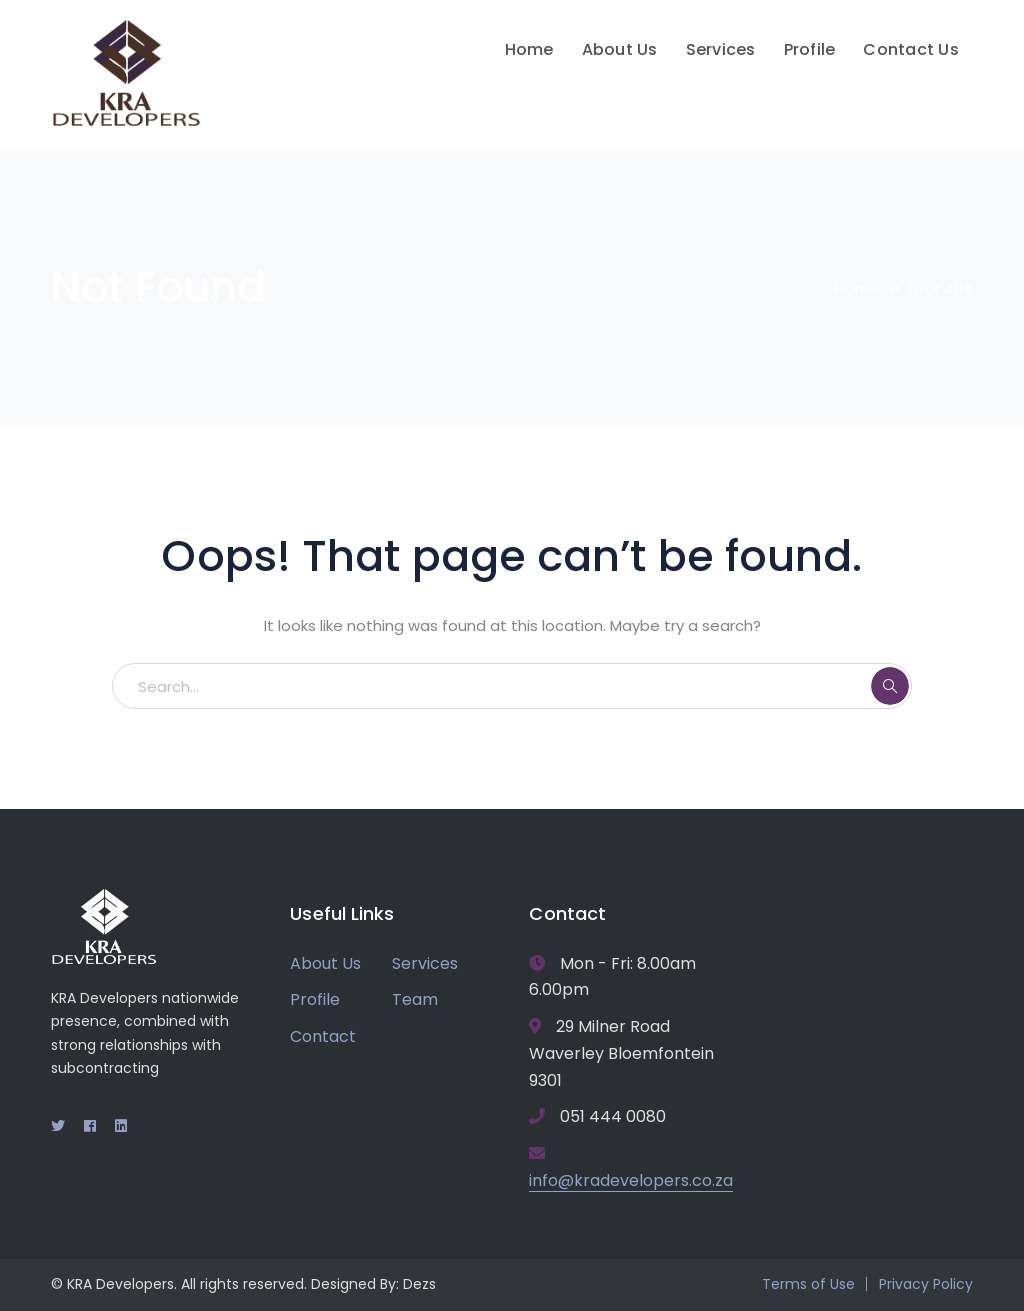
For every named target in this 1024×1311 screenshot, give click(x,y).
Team (415, 999)
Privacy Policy (926, 1284)
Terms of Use (808, 1284)
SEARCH (890, 686)
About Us (325, 963)
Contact (323, 1036)
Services (425, 963)
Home (857, 288)
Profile (315, 999)
